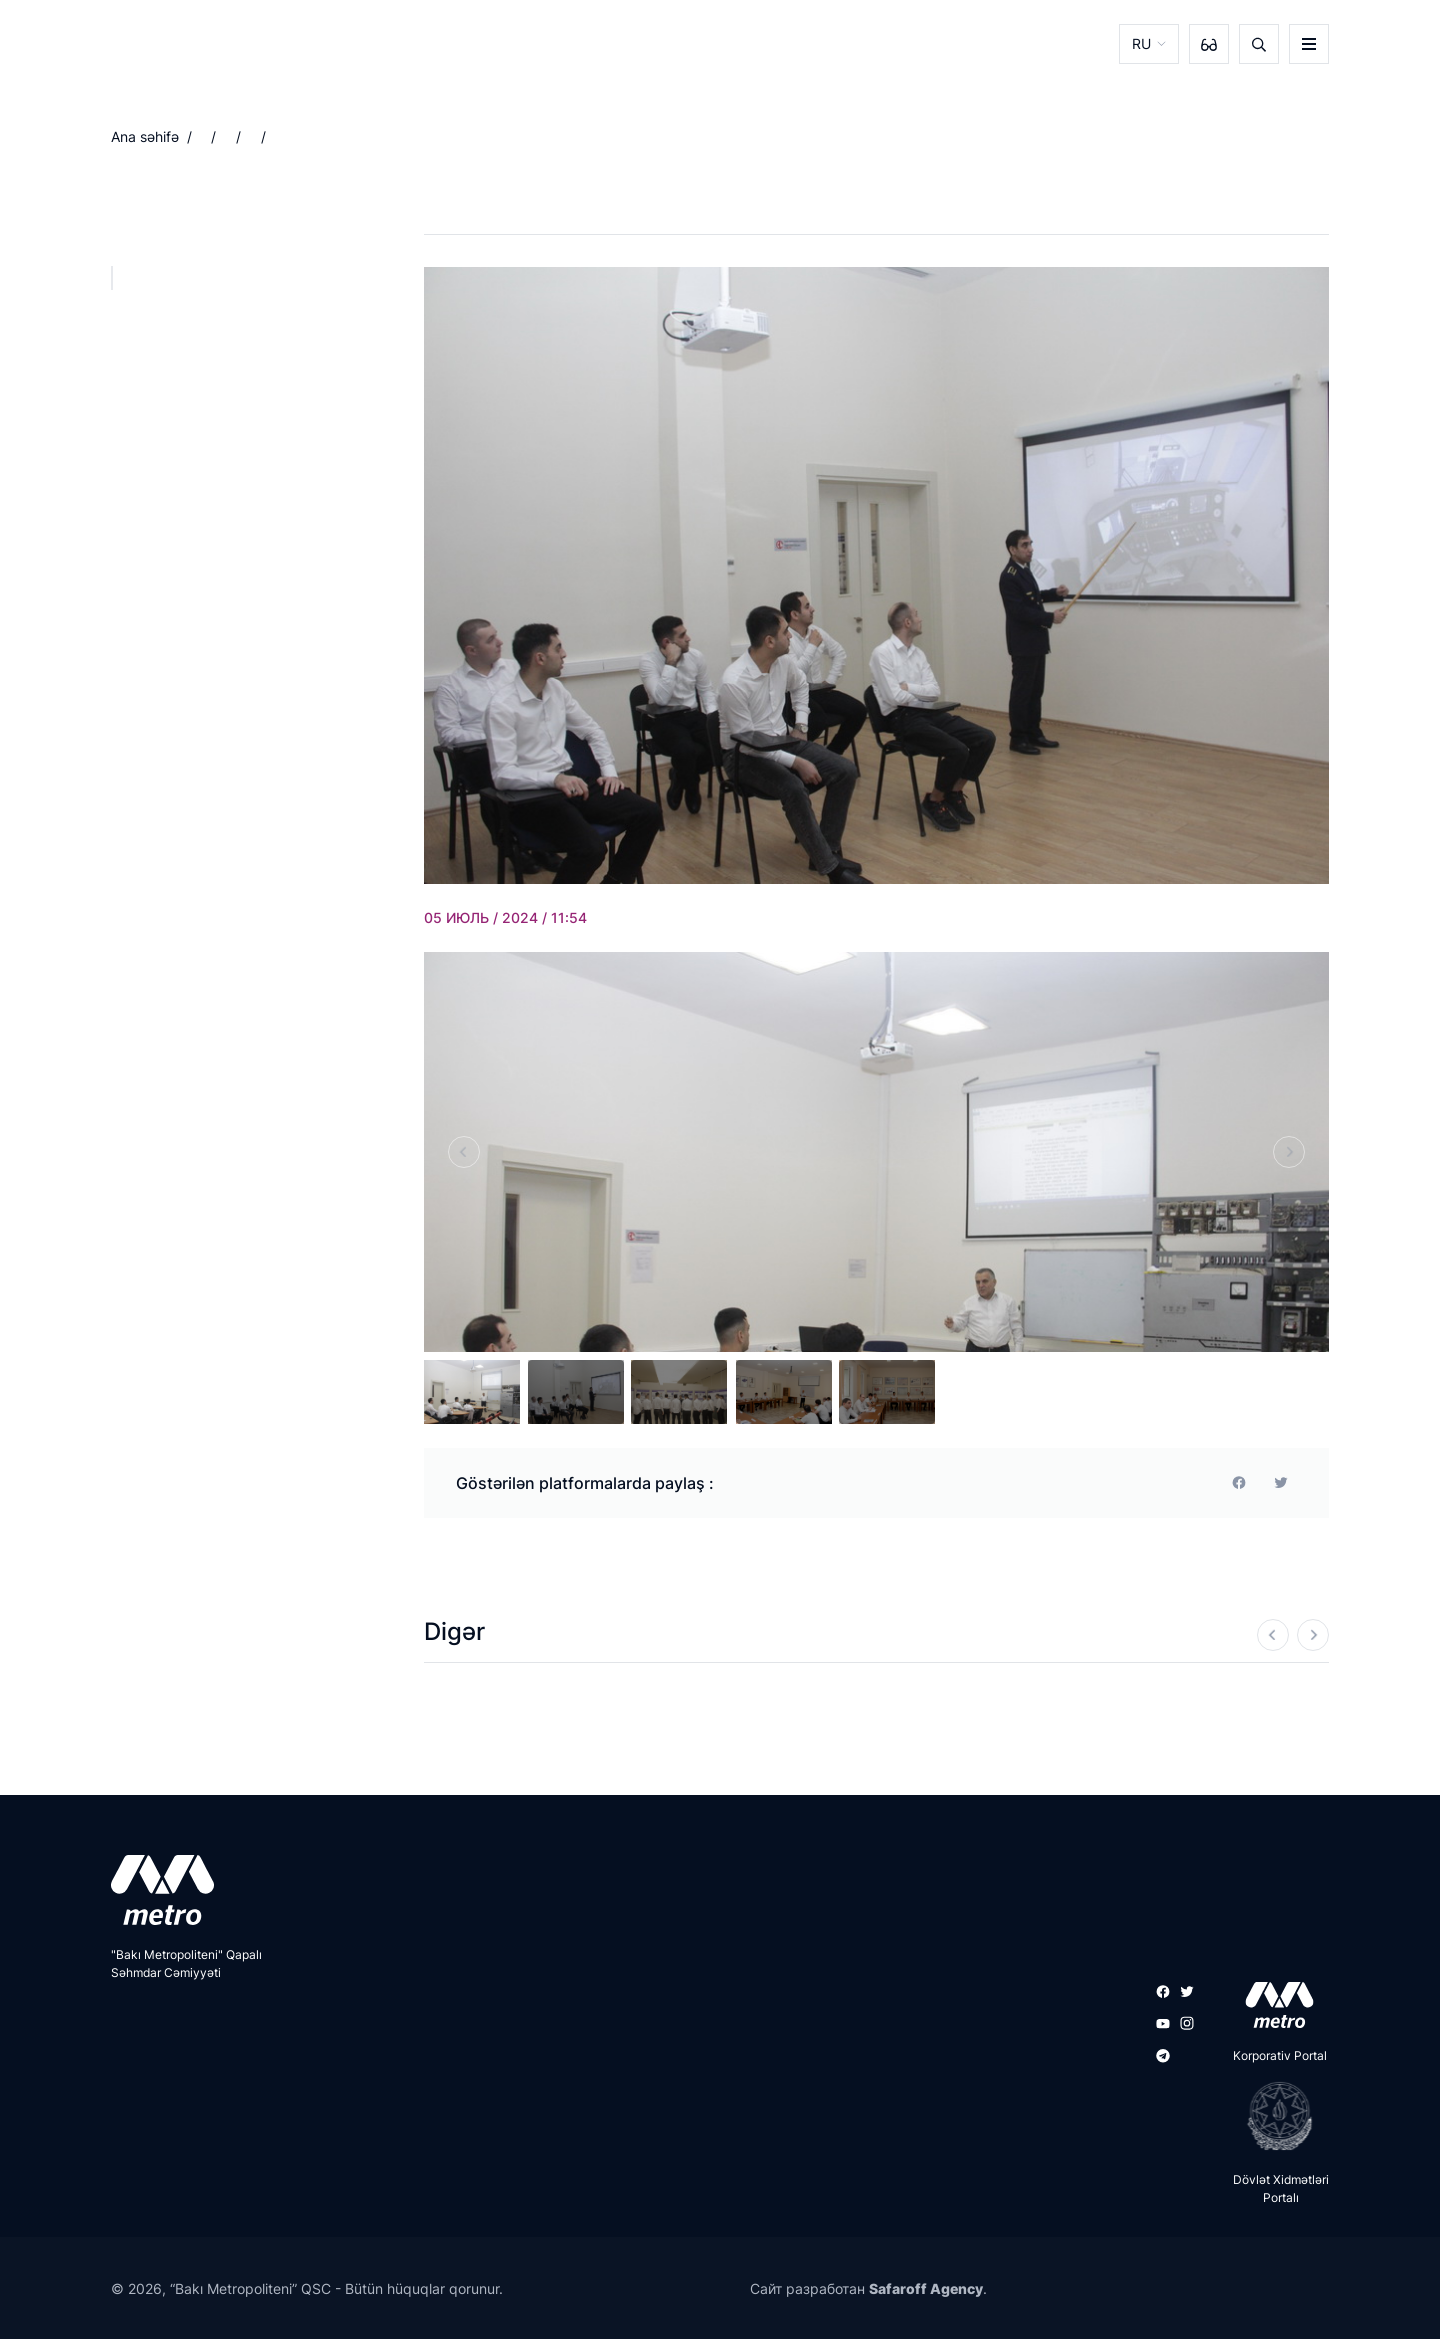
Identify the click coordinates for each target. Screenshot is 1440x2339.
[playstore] (1273, 2116)
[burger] (1309, 44)
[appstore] (1273, 2005)
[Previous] (464, 1152)
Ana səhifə (145, 136)
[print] (1281, 1483)
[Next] (1289, 1152)
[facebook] (1239, 1483)
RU (1141, 43)
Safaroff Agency (926, 2288)
